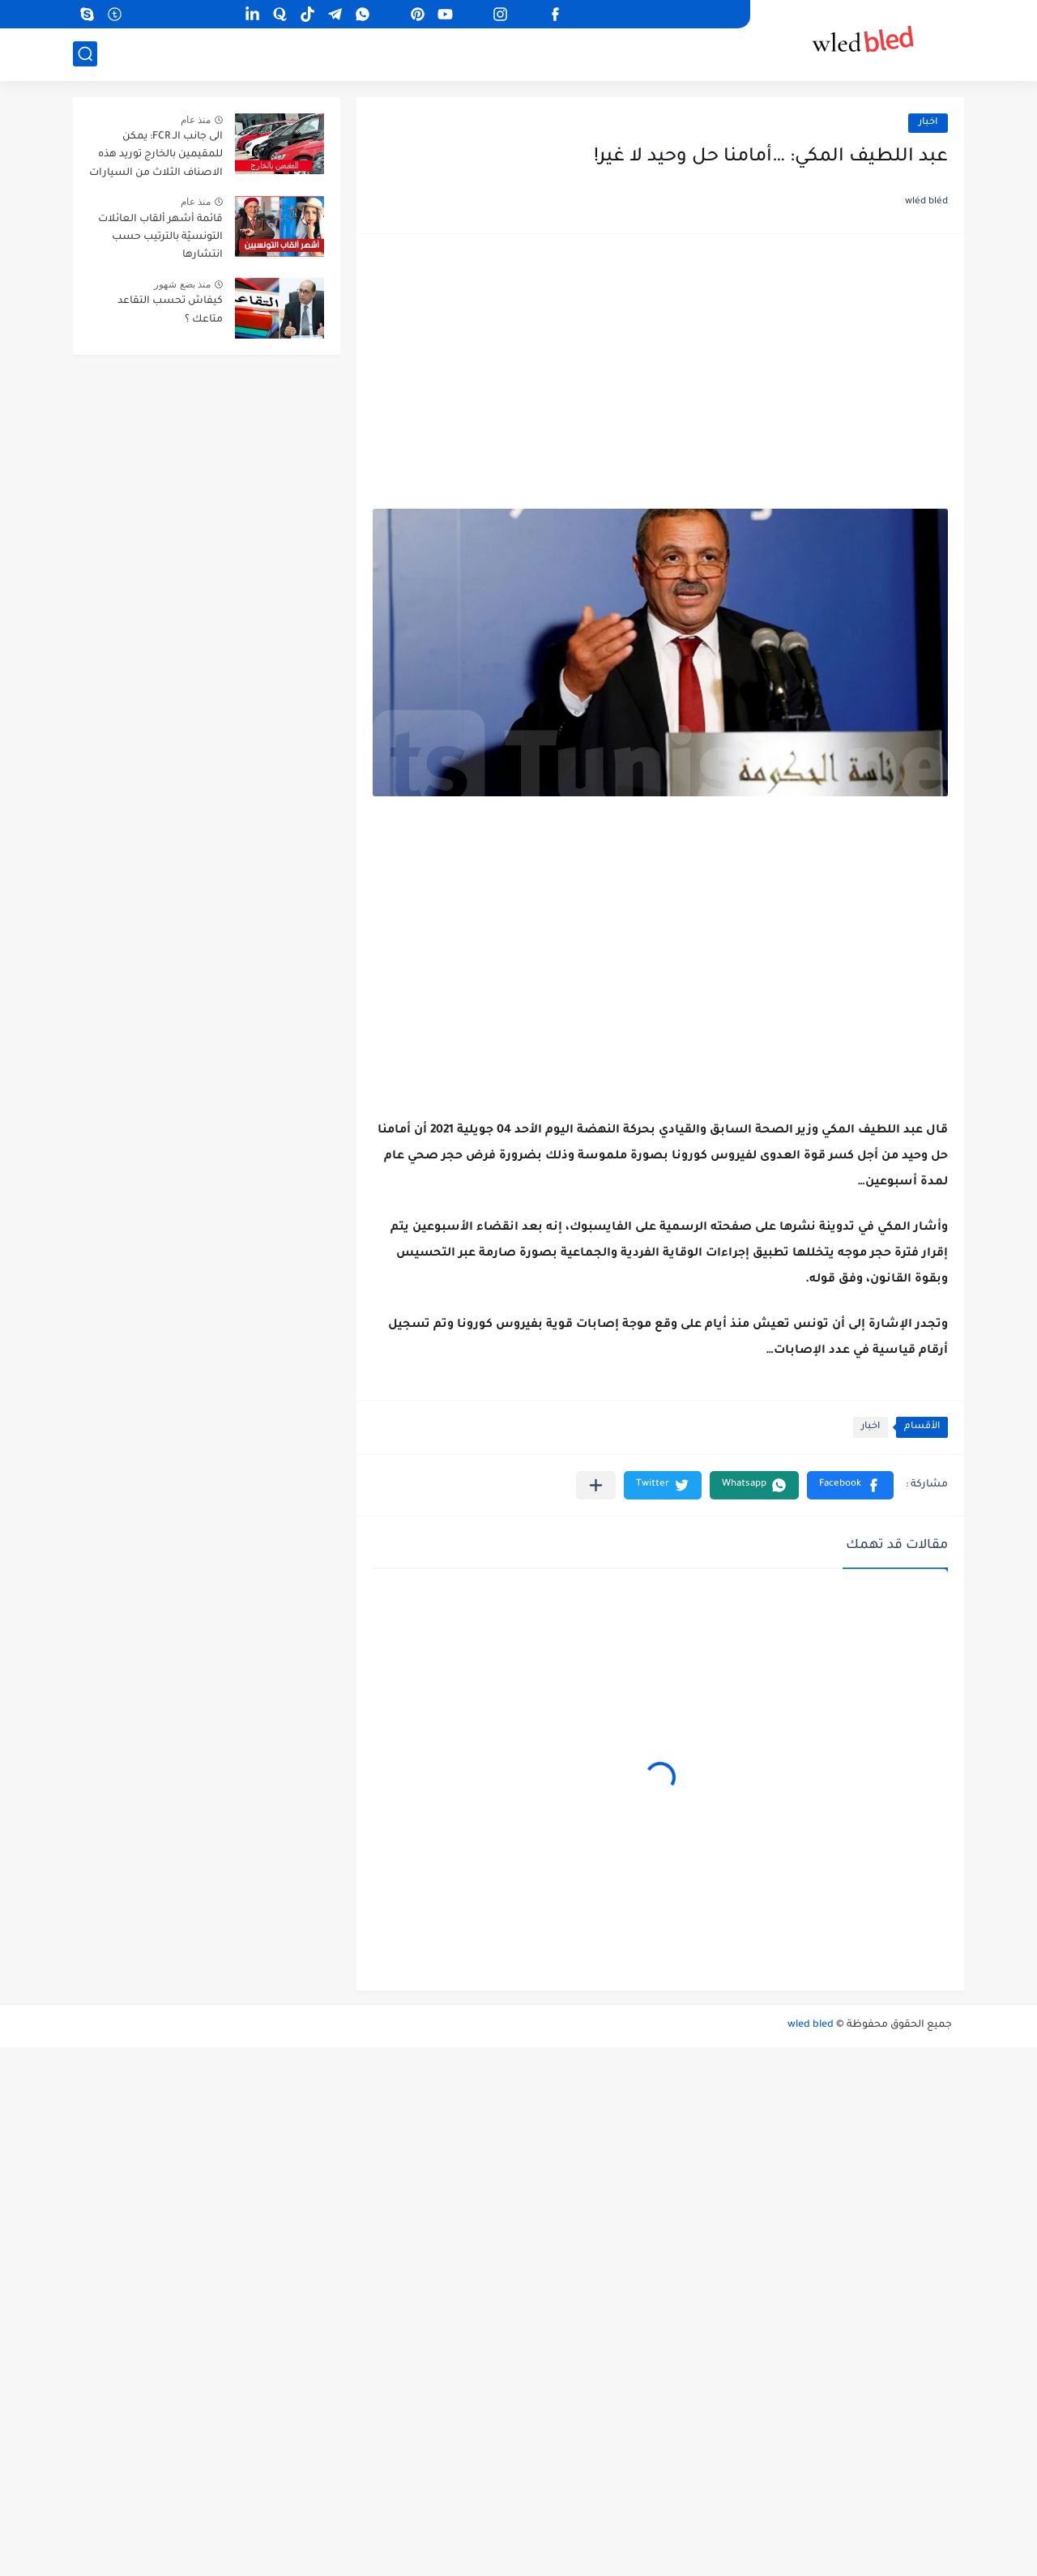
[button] (850, 1485)
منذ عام (196, 120)
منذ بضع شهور (182, 284)
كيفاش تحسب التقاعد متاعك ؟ (170, 310)
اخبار (928, 122)
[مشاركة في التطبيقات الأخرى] (596, 1485)
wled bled (810, 2025)
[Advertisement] (660, 375)
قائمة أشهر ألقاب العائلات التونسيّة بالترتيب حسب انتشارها (160, 238)
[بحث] (85, 53)
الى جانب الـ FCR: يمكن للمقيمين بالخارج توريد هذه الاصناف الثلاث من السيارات (156, 155)
